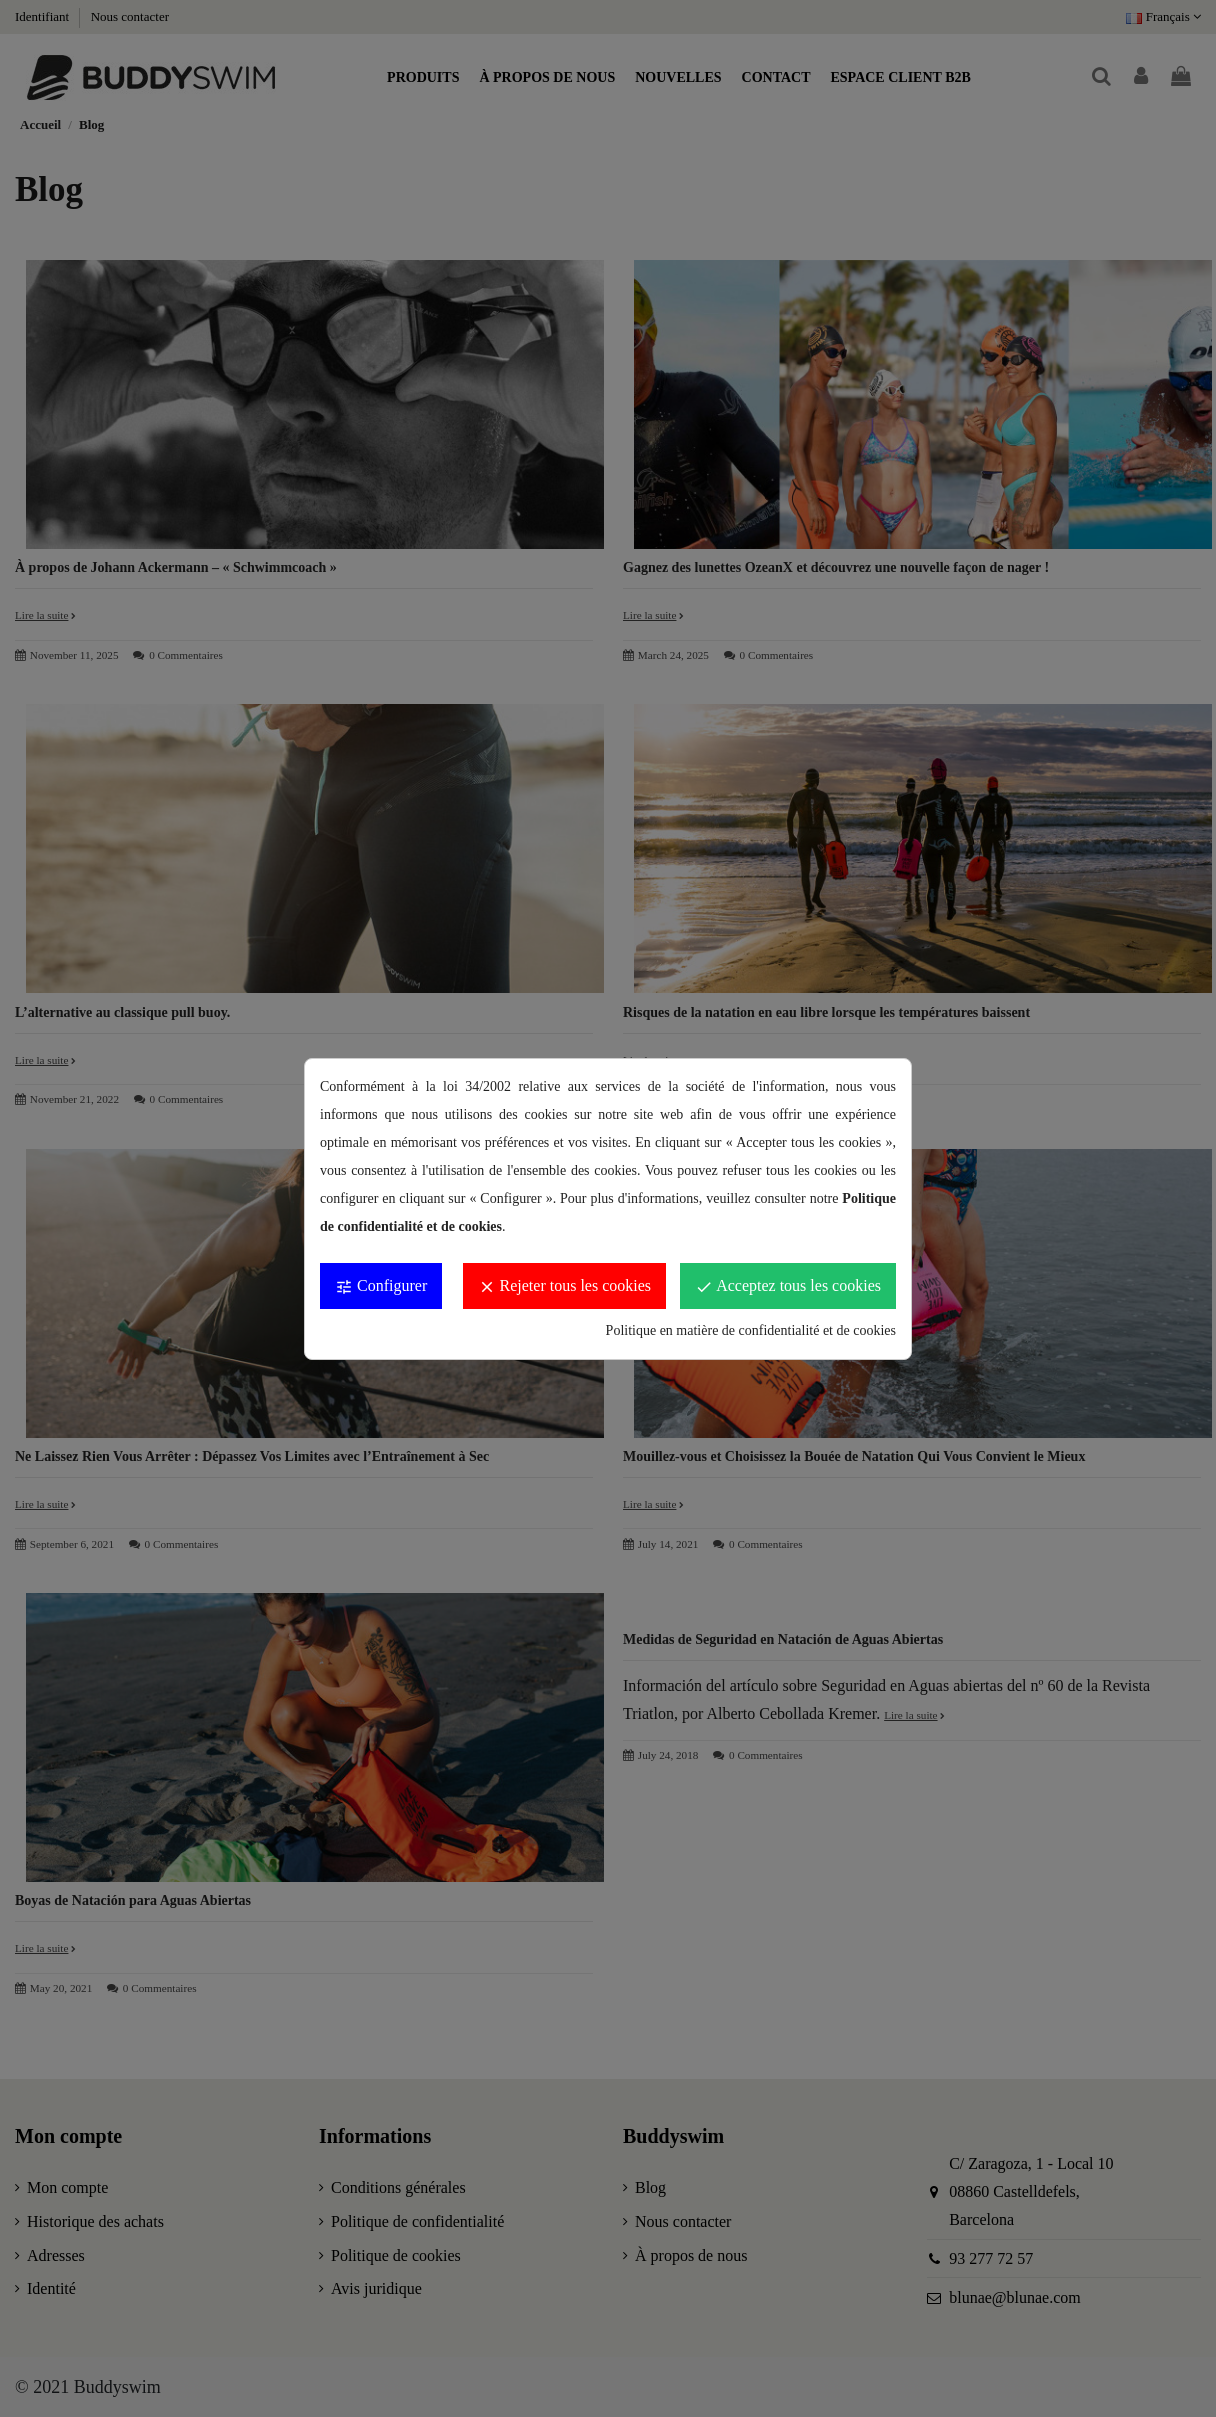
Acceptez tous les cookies (788, 1286)
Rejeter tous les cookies (565, 1286)
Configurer (381, 1286)
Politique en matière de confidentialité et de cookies (751, 1330)
